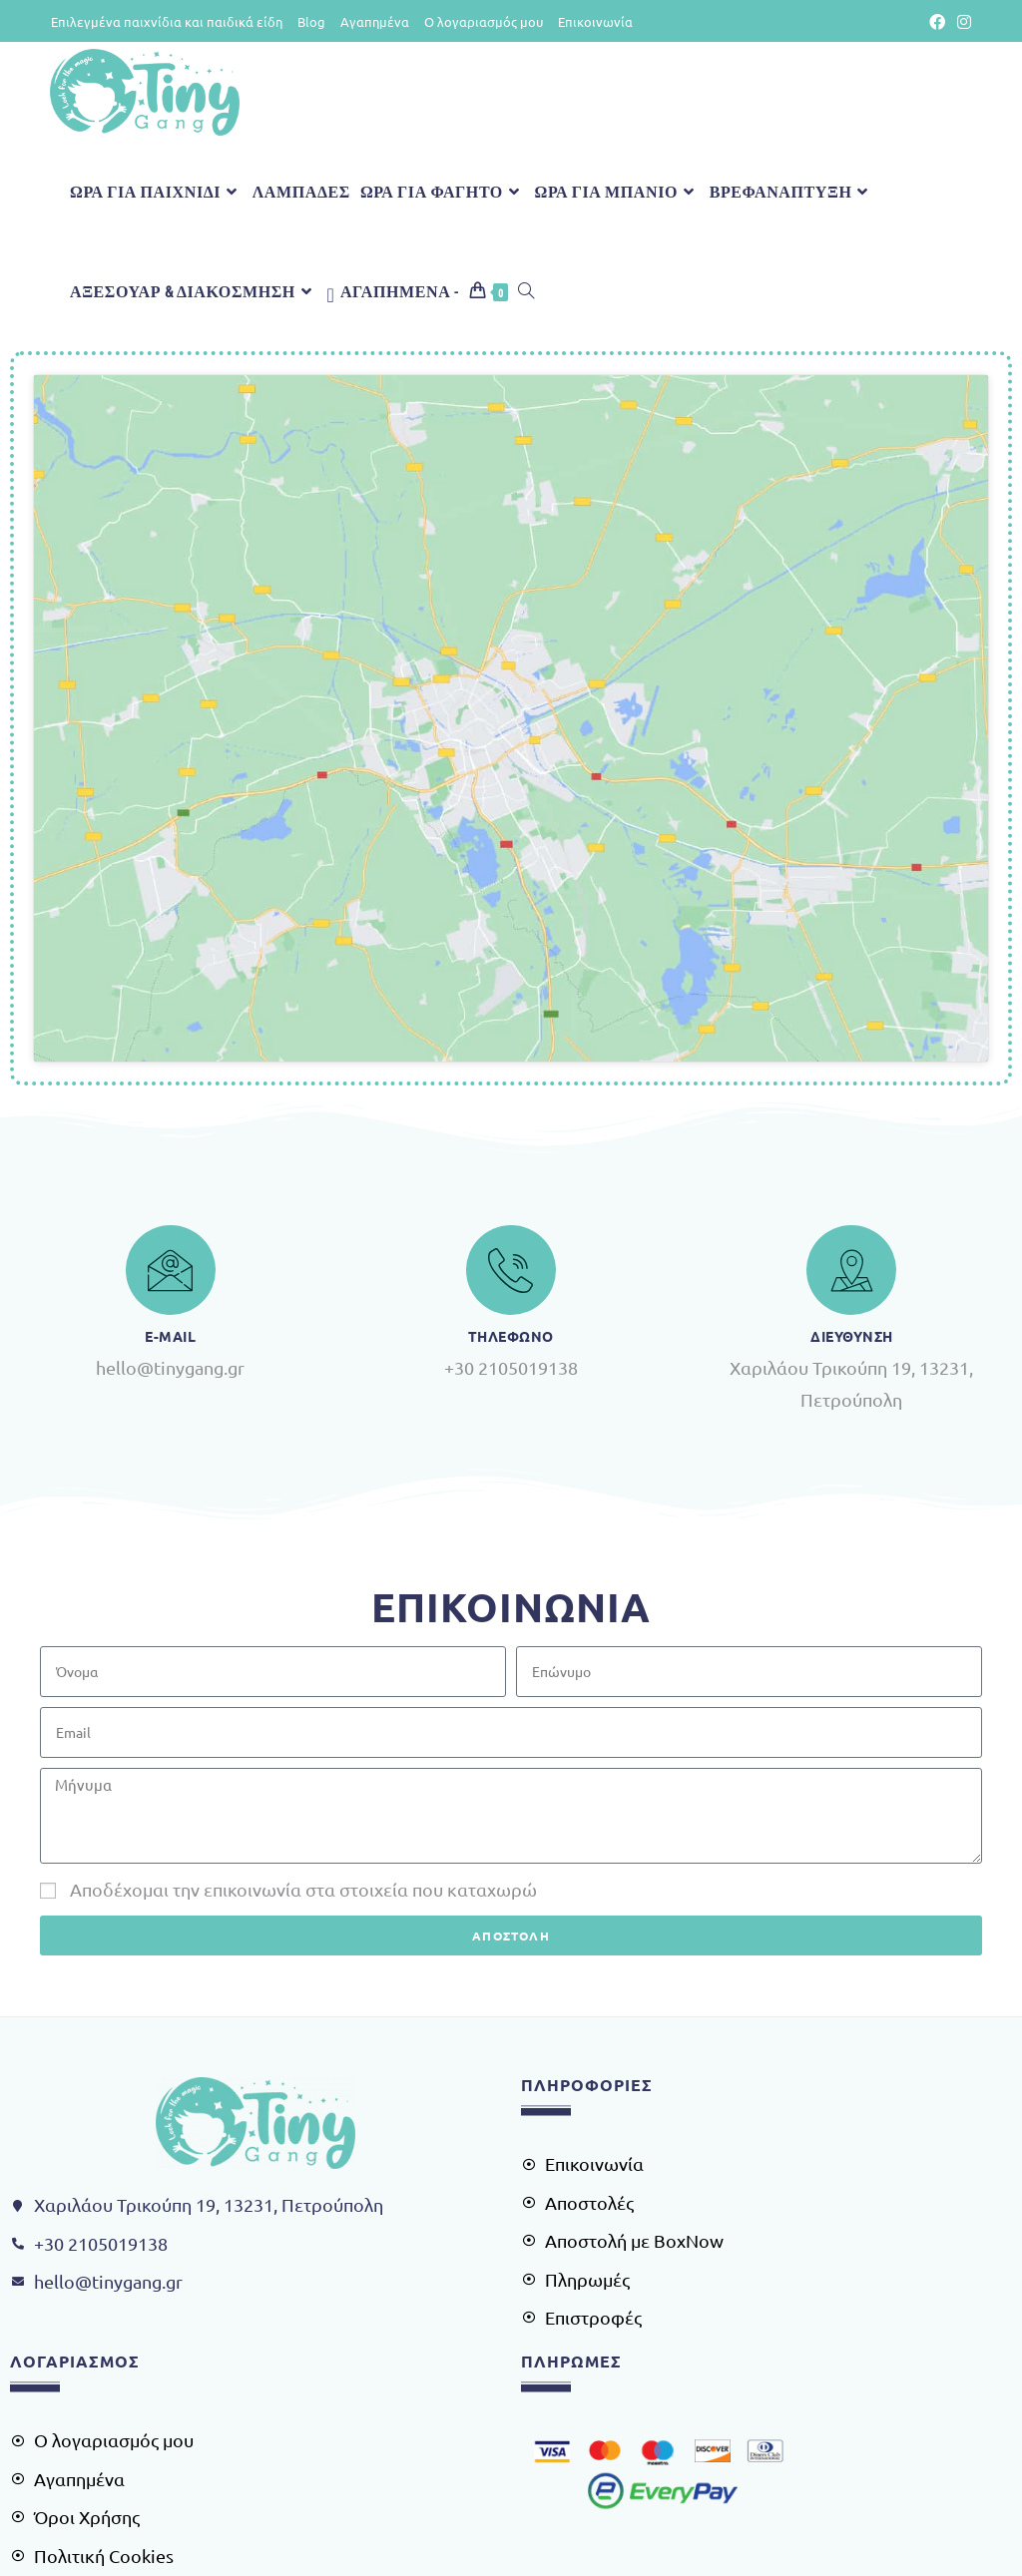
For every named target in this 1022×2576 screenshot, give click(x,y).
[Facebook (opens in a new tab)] (937, 22)
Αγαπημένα (374, 21)
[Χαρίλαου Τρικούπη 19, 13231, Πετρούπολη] (511, 624)
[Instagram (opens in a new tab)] (961, 22)
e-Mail (170, 1148)
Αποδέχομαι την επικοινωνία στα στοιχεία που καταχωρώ (303, 1701)
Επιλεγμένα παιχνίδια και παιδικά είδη (166, 21)
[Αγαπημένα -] (392, 291)
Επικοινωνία (595, 21)
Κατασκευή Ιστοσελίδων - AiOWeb (511, 2547)
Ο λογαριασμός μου (483, 21)
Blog (311, 21)
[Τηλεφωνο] (511, 1082)
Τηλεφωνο (511, 1148)
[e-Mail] (171, 1082)
